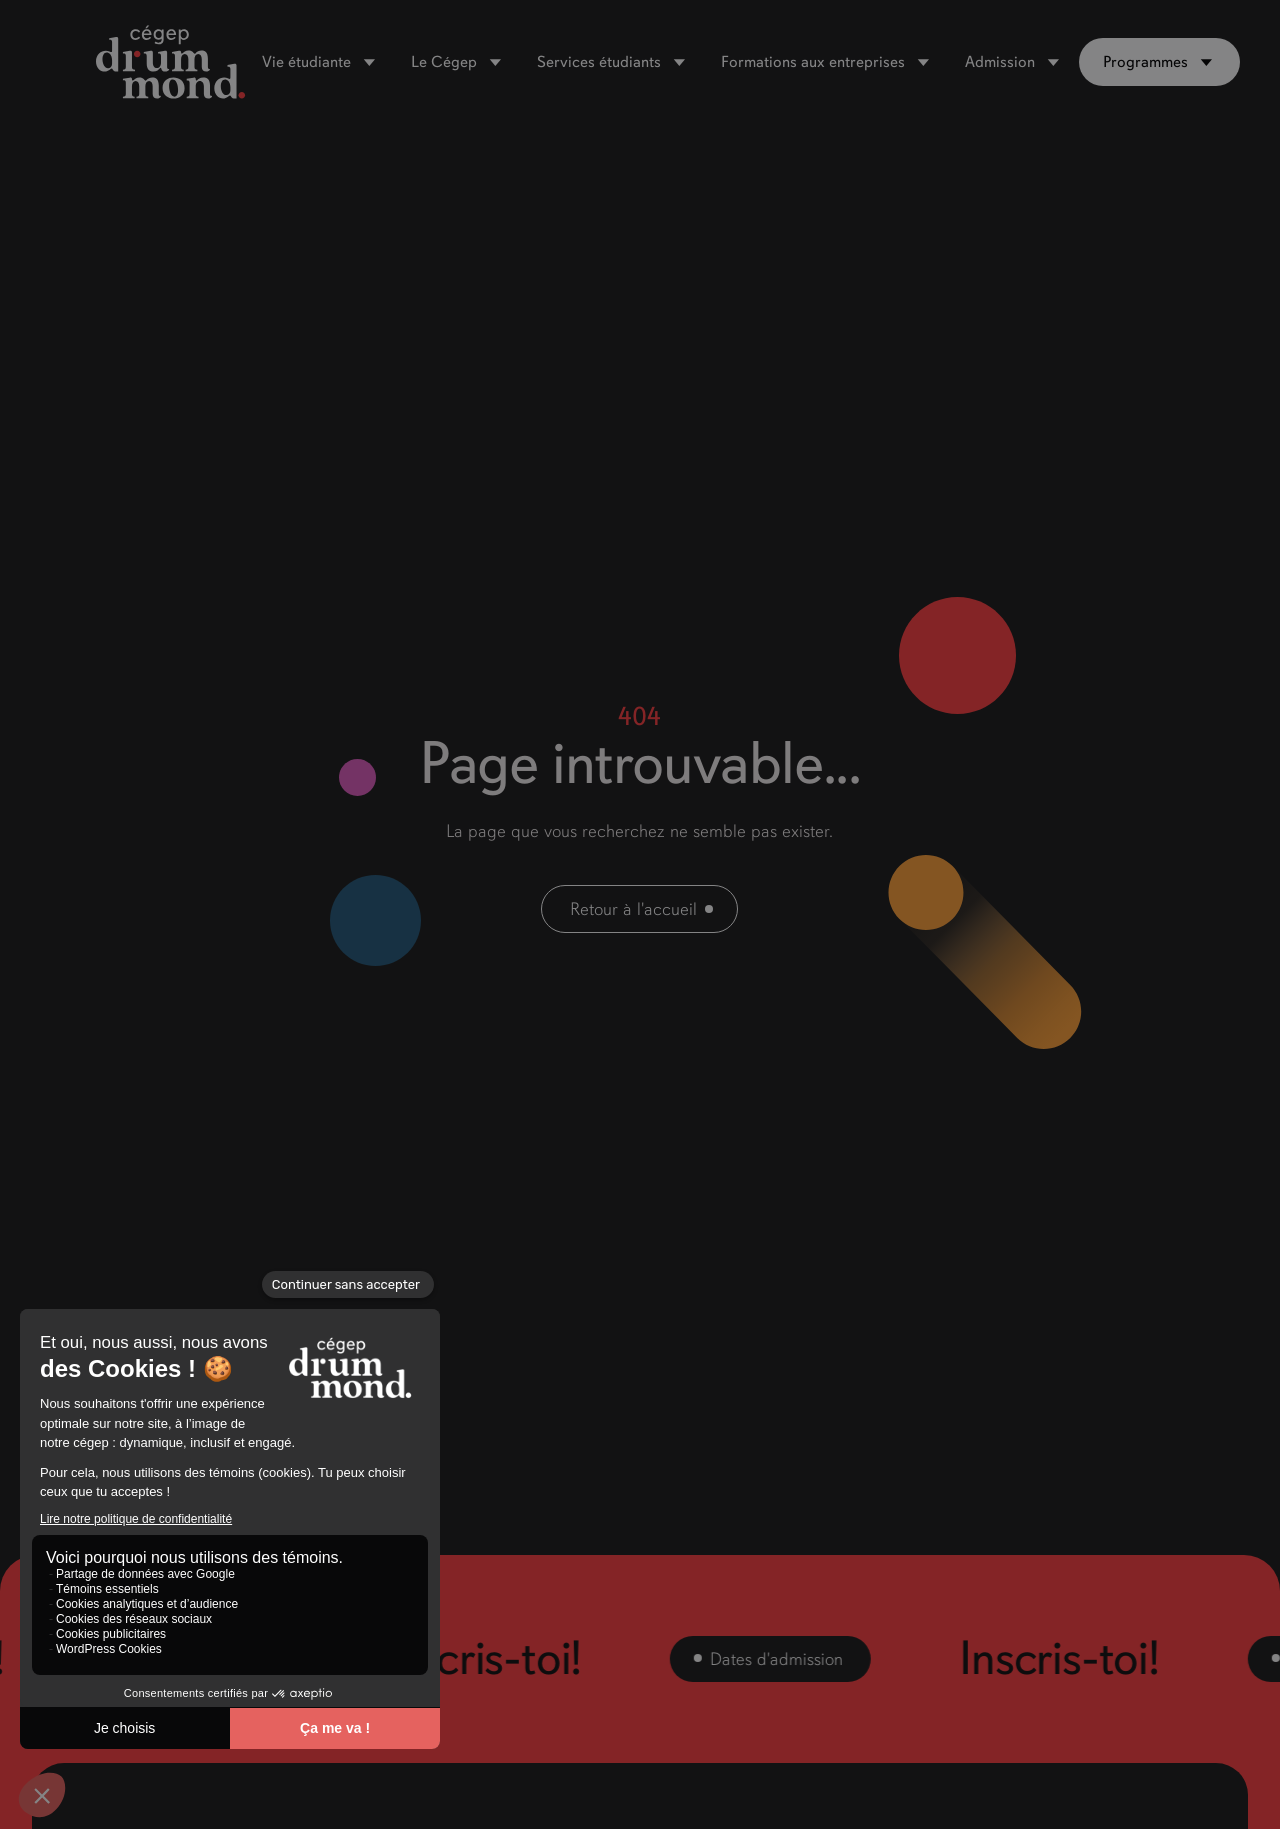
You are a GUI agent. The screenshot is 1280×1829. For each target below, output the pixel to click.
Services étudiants (599, 62)
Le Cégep (444, 62)
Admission (1000, 62)
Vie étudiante (306, 62)
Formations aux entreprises (813, 62)
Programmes (1145, 62)
